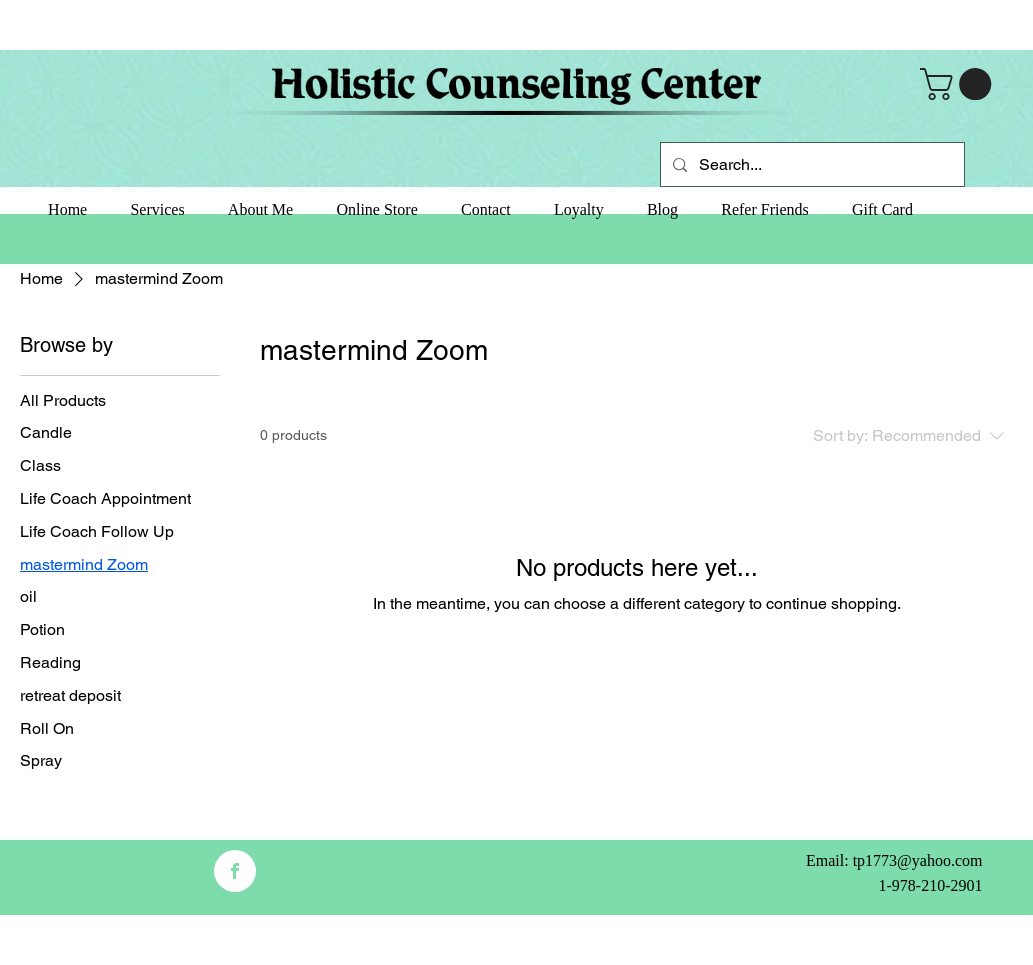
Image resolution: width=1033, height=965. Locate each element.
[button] (959, 84)
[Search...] (810, 164)
